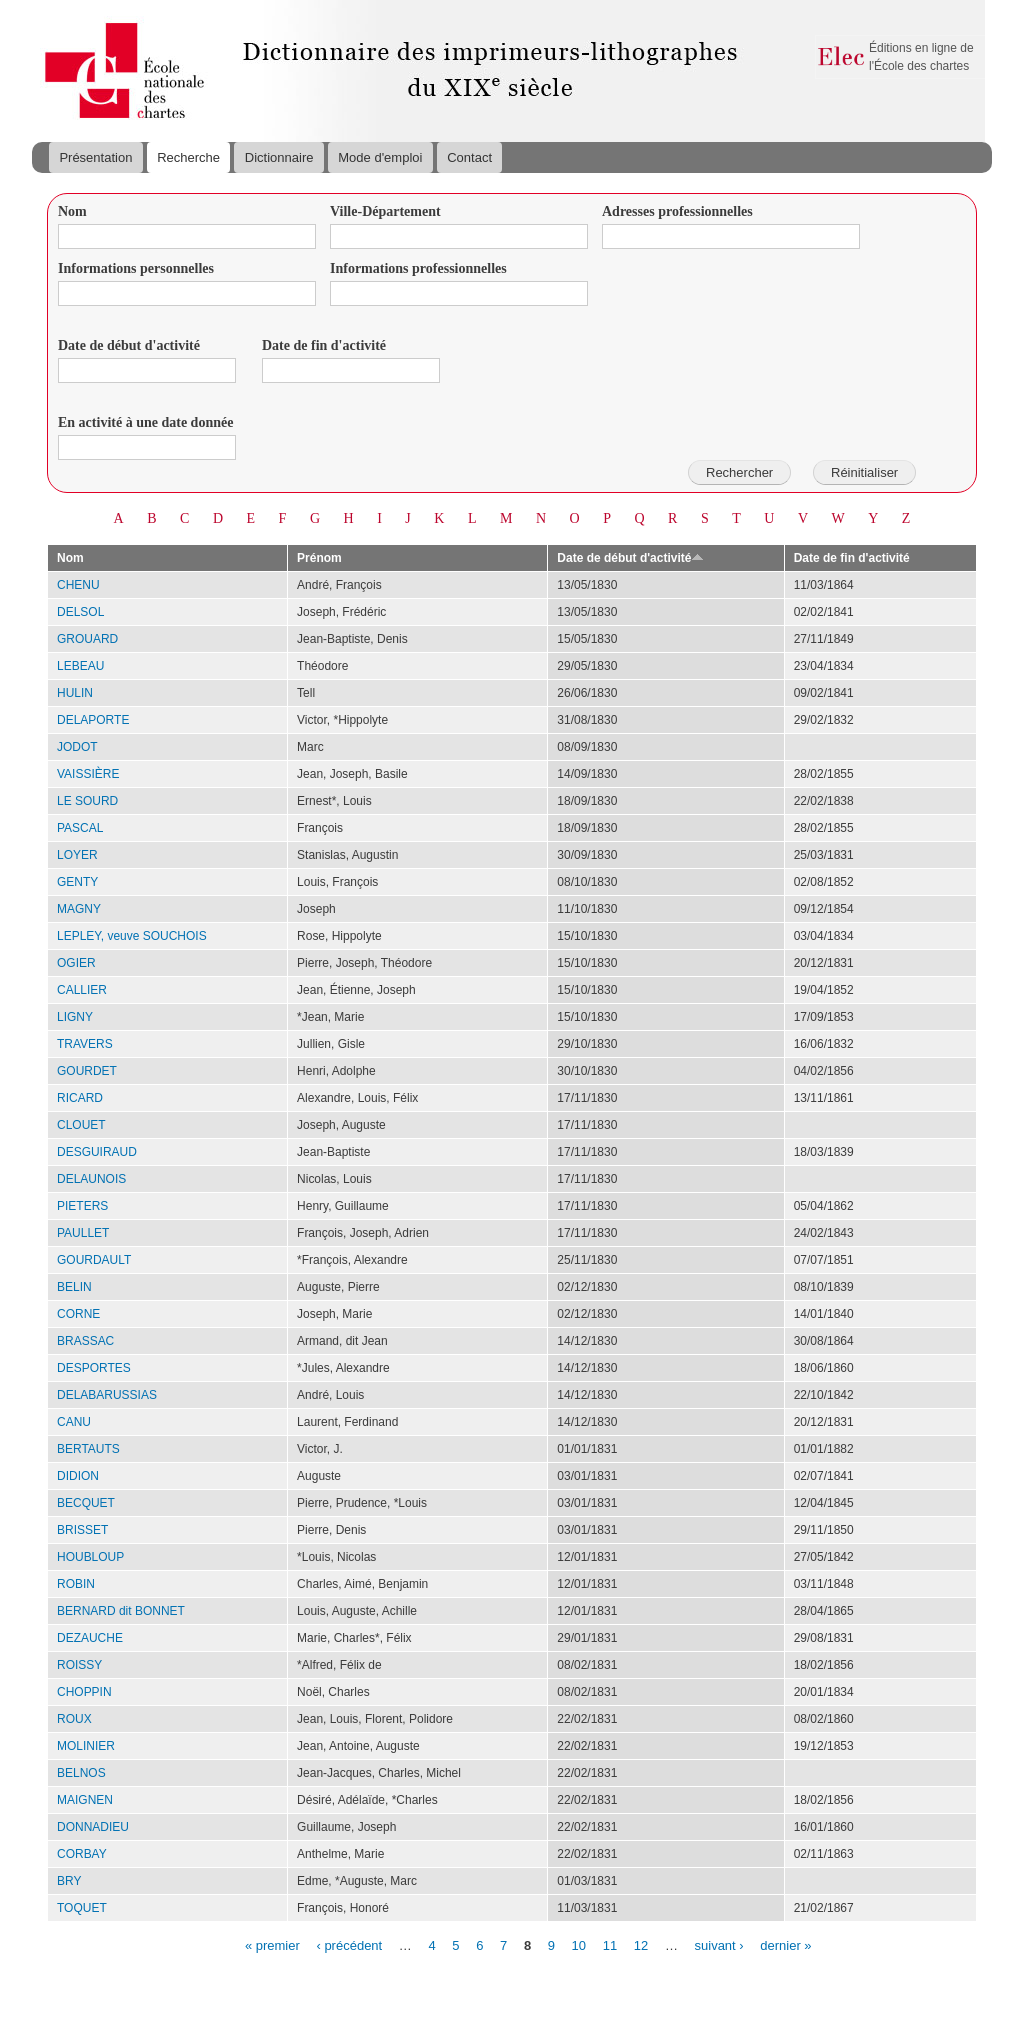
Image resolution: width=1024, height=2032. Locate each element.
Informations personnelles (136, 268)
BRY (69, 1881)
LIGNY (75, 1017)
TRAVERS (85, 1044)
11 (610, 1944)
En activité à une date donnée (145, 422)
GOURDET (87, 1071)
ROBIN (76, 1584)
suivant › (719, 1944)
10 (579, 1944)
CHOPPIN (84, 1692)
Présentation (95, 157)
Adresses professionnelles (677, 211)
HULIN (75, 693)
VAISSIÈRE (88, 774)
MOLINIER (86, 1746)
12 (641, 1944)
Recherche (188, 157)
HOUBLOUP (90, 1557)
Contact (469, 157)
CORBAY (82, 1854)
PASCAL (80, 828)
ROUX (74, 1719)
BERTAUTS (88, 1449)
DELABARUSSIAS (107, 1395)
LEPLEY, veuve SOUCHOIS (132, 936)
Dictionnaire (279, 157)
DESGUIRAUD (97, 1152)
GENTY (77, 882)
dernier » (785, 1944)
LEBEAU (80, 666)
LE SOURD (87, 801)
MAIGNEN (85, 1800)
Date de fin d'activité (324, 345)
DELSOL (80, 612)
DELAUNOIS (91, 1179)
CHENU (78, 585)
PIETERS (82, 1206)
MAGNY (79, 909)
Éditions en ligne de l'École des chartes (921, 57)
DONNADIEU (93, 1827)
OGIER (76, 963)
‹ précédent (349, 1944)
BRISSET (82, 1530)
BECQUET (86, 1503)
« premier (272, 1944)
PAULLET (83, 1233)
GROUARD (87, 639)
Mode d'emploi (380, 157)
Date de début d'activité (129, 345)
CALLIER (82, 990)
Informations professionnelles (418, 268)
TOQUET (82, 1908)
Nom (72, 211)
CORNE (78, 1314)
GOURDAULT (94, 1260)
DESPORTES (94, 1368)
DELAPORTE (93, 720)
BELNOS (81, 1773)
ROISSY (79, 1665)
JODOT (77, 747)
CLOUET (81, 1125)
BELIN (74, 1287)
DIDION (78, 1476)
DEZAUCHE (90, 1638)
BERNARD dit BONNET (121, 1611)
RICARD (80, 1098)
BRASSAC (85, 1341)
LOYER (77, 855)
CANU (74, 1422)
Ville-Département (385, 211)
